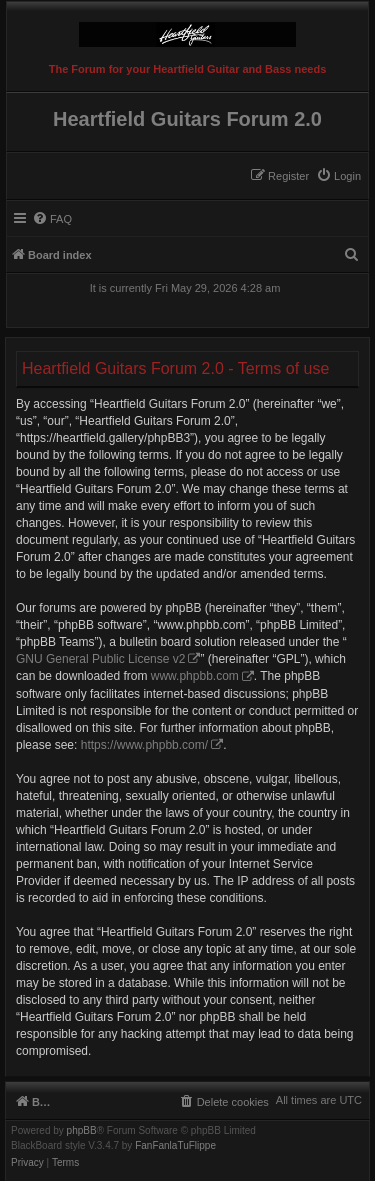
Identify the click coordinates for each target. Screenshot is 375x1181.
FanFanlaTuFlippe (175, 1146)
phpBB (82, 1131)
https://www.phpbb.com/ (144, 745)
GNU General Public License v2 (100, 659)
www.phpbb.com (195, 676)
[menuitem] (338, 176)
